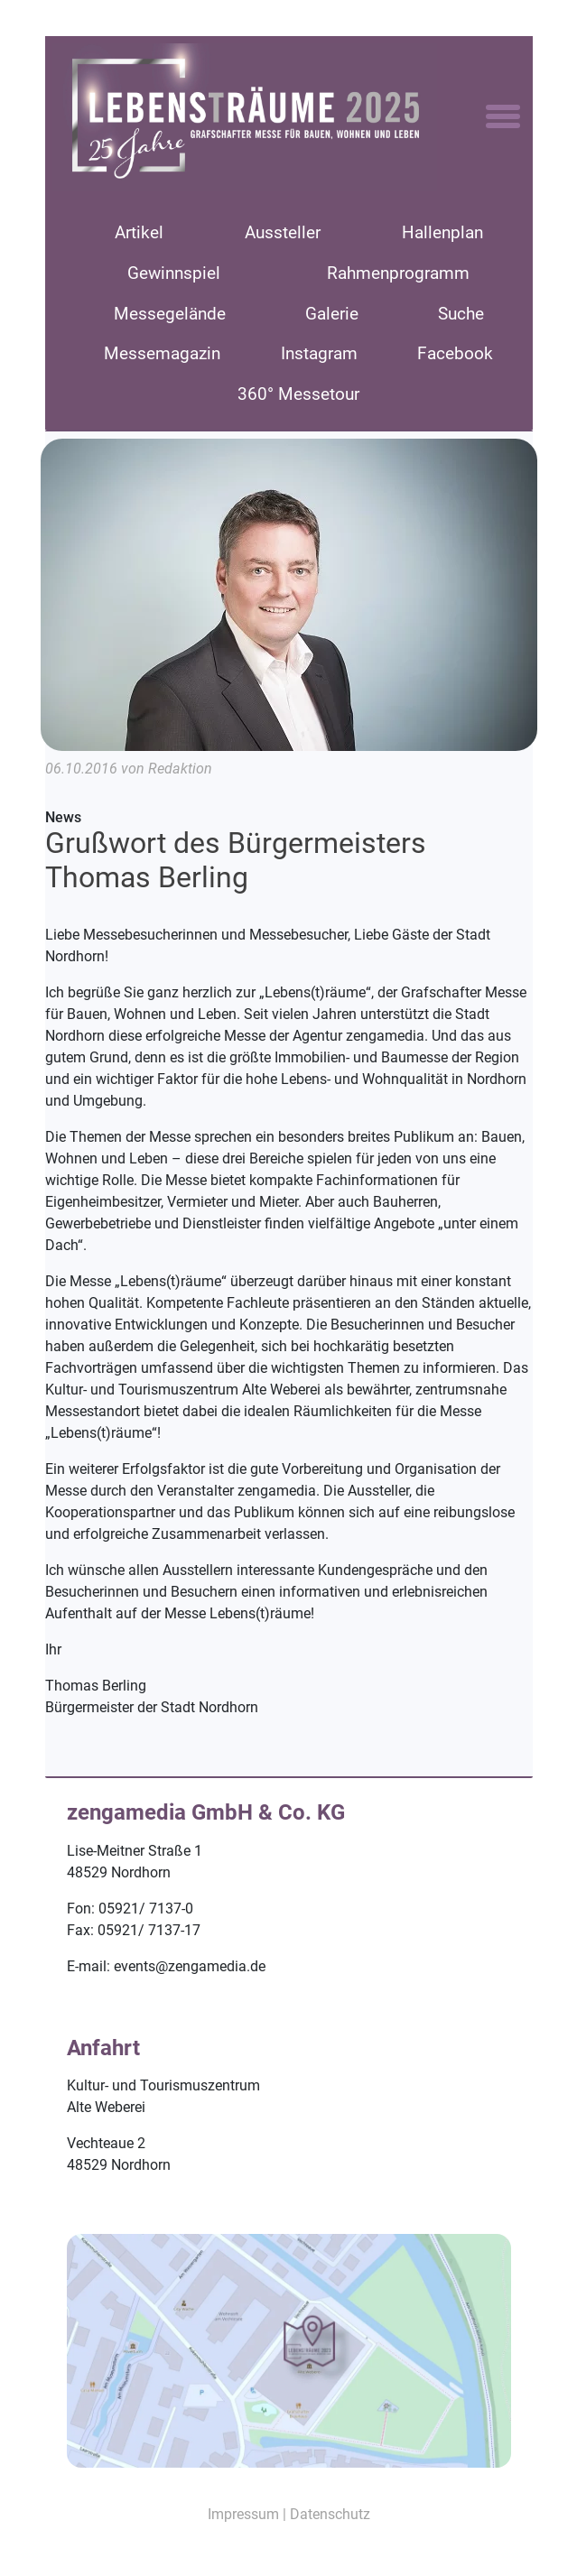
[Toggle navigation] (503, 117)
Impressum (243, 2514)
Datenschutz (330, 2514)
